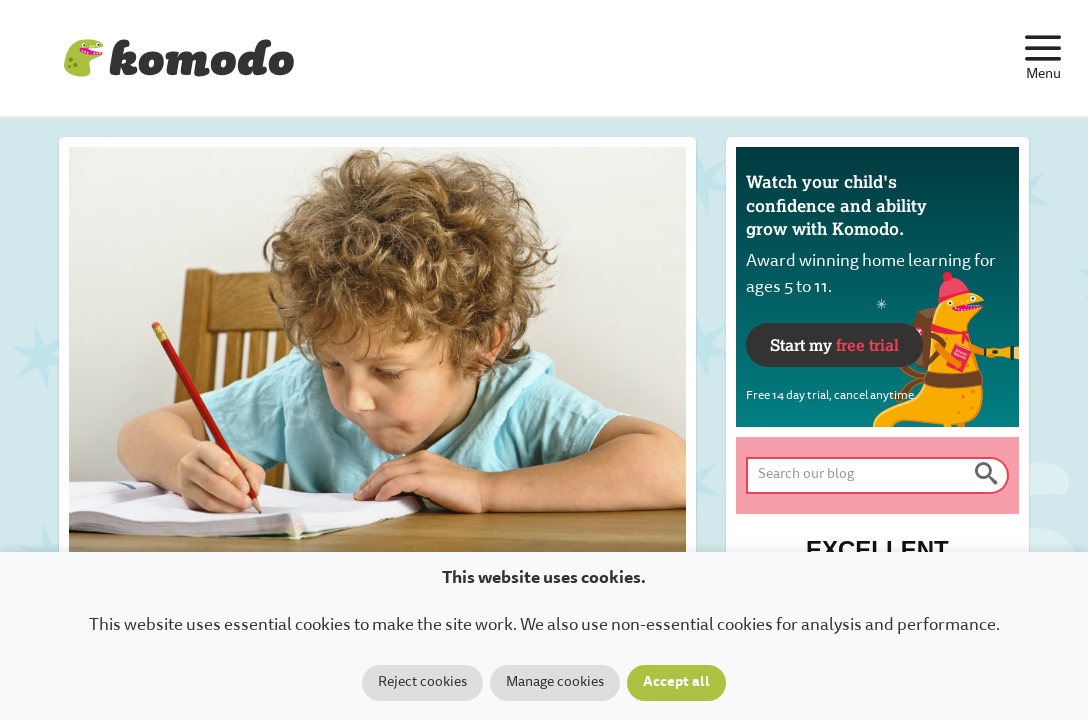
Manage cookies (555, 683)
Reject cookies (422, 683)
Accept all (676, 683)
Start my (834, 344)
